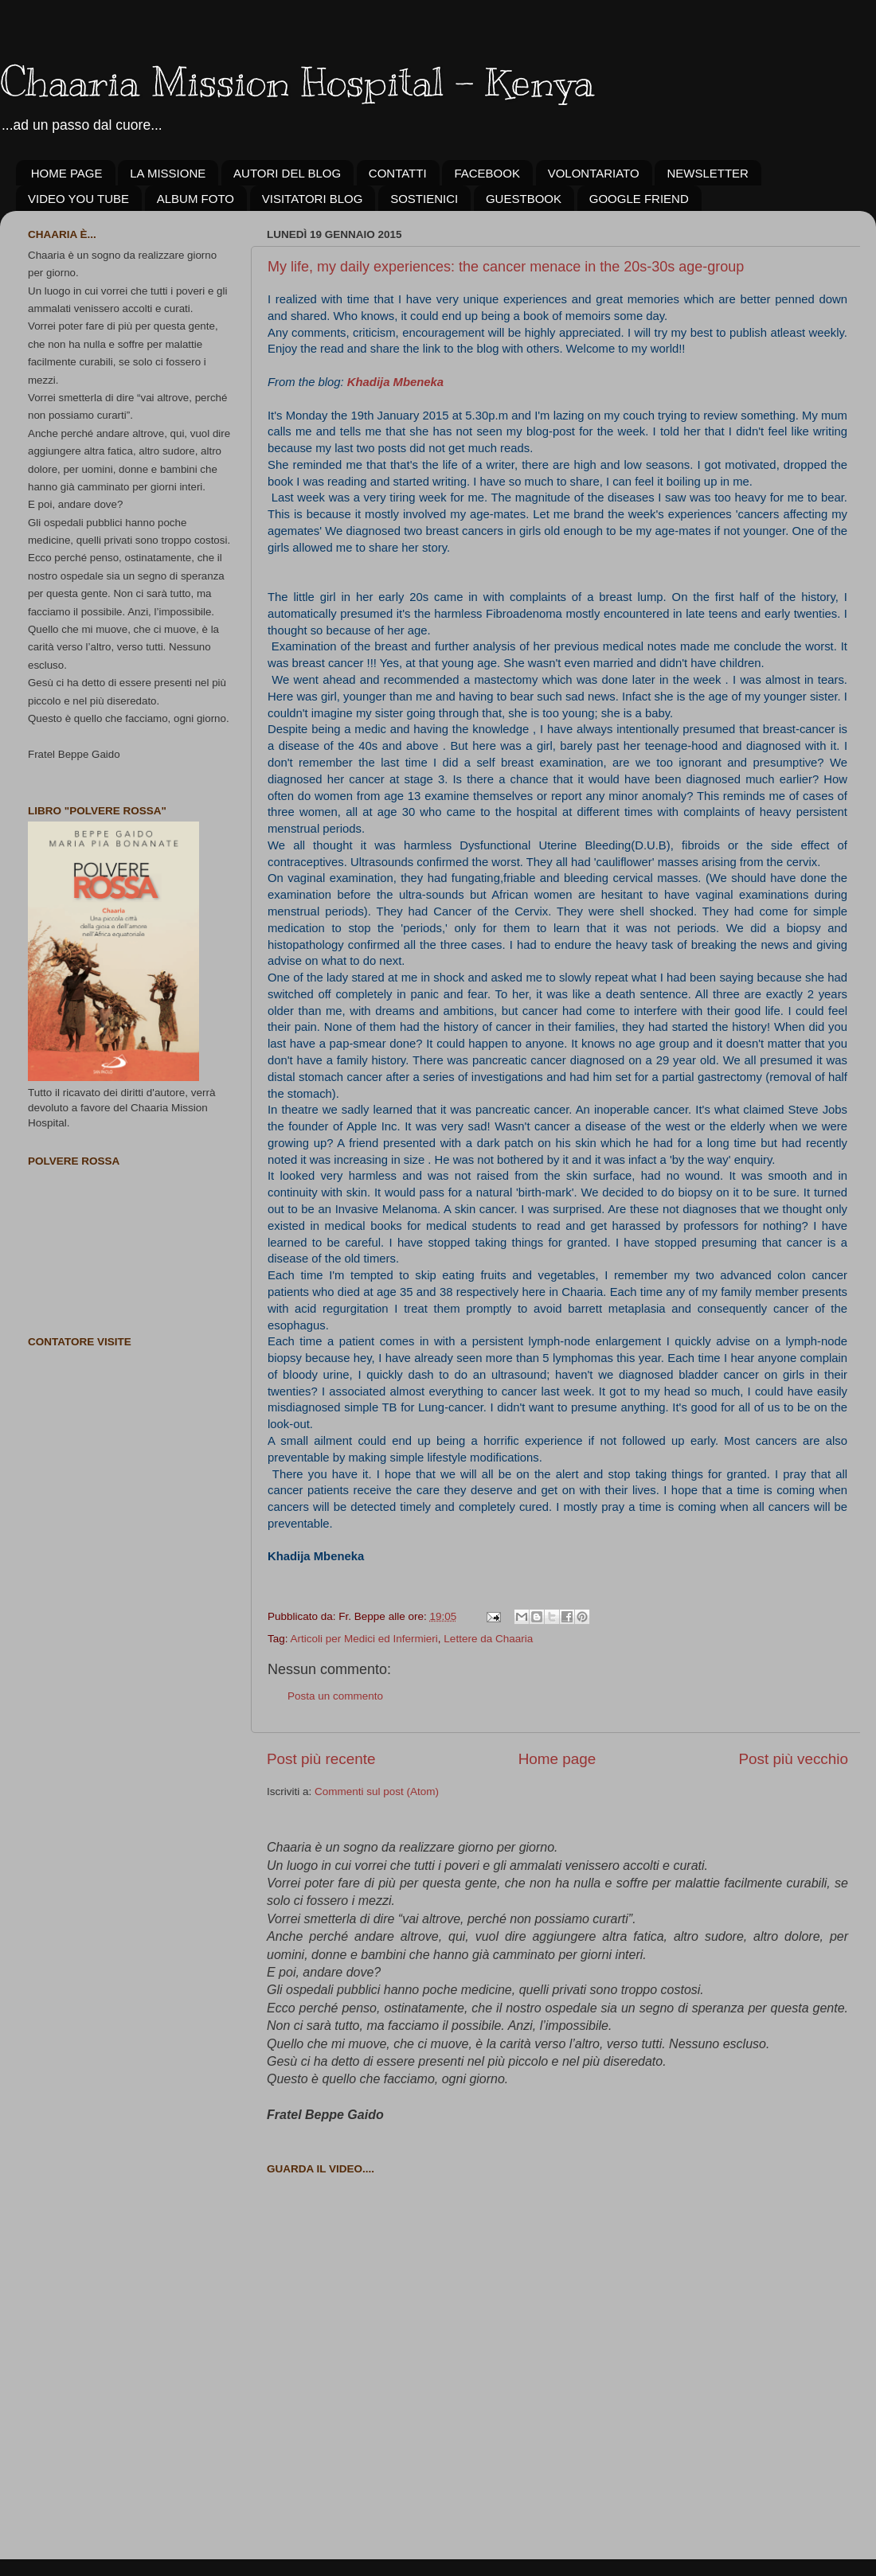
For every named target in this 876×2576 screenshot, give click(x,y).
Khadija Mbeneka (395, 382)
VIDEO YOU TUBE (78, 198)
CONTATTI (398, 173)
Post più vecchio (793, 1759)
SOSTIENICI (424, 198)
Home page (557, 1759)
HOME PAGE (67, 173)
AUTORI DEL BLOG (287, 173)
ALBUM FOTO (195, 198)
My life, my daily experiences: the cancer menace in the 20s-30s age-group (506, 267)
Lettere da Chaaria (488, 1639)
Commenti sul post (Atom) (377, 1791)
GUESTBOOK (523, 198)
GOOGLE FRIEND (639, 198)
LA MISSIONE (167, 173)
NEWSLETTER (708, 173)
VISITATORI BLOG (312, 198)
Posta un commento (335, 1696)
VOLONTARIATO (593, 173)
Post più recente (321, 1759)
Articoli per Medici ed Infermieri (364, 1639)
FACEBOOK (487, 173)
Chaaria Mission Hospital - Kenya (297, 82)
